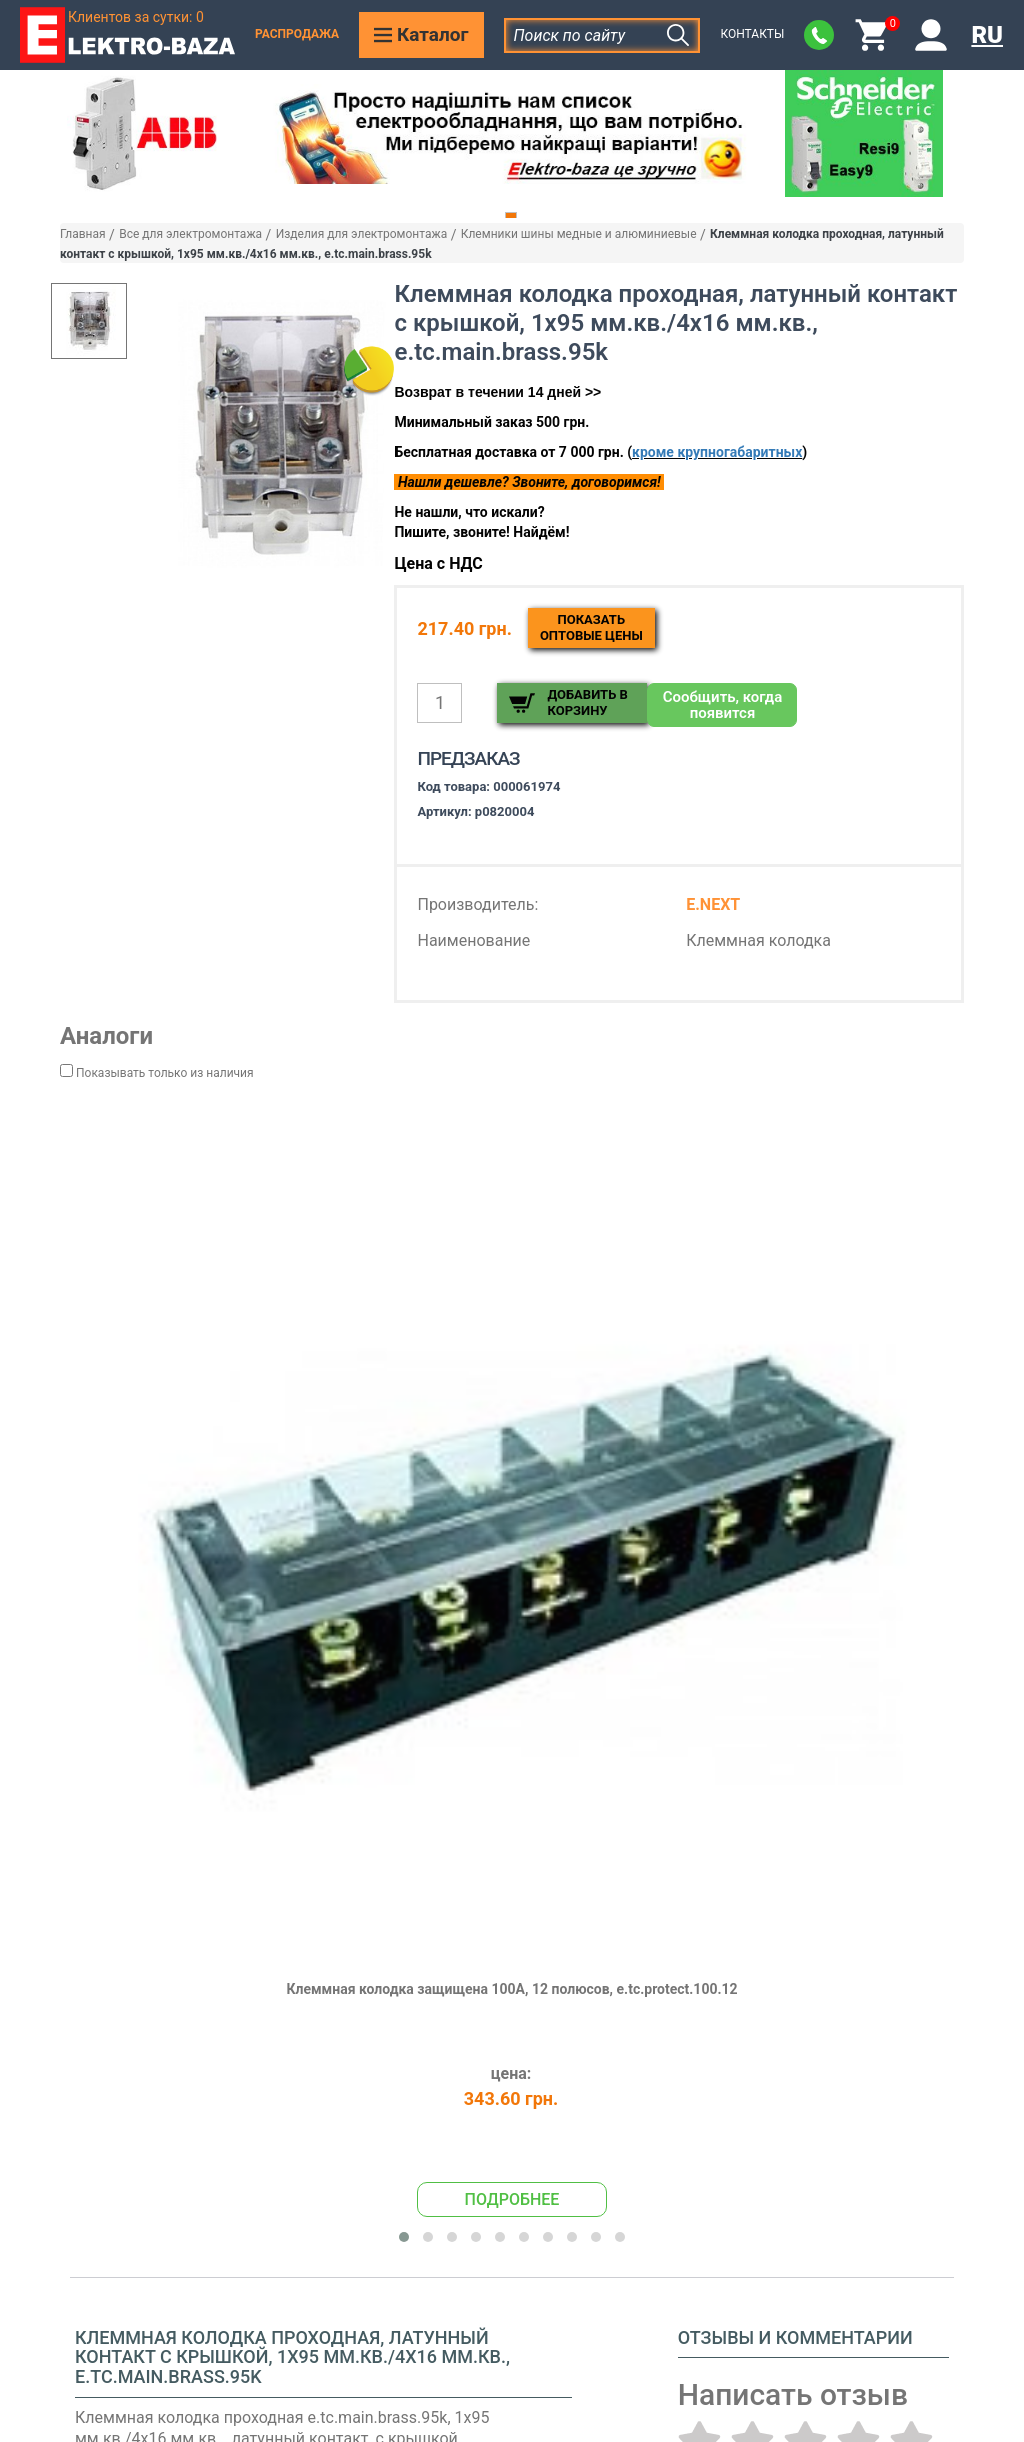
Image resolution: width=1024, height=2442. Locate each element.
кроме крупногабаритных (717, 452)
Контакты (752, 34)
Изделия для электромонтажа (362, 234)
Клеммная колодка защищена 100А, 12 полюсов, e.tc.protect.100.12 (511, 1989)
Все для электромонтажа (190, 234)
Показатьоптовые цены (591, 627)
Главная (83, 234)
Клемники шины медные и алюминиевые (579, 234)
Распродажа (297, 34)
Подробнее (512, 2199)
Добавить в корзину (587, 702)
